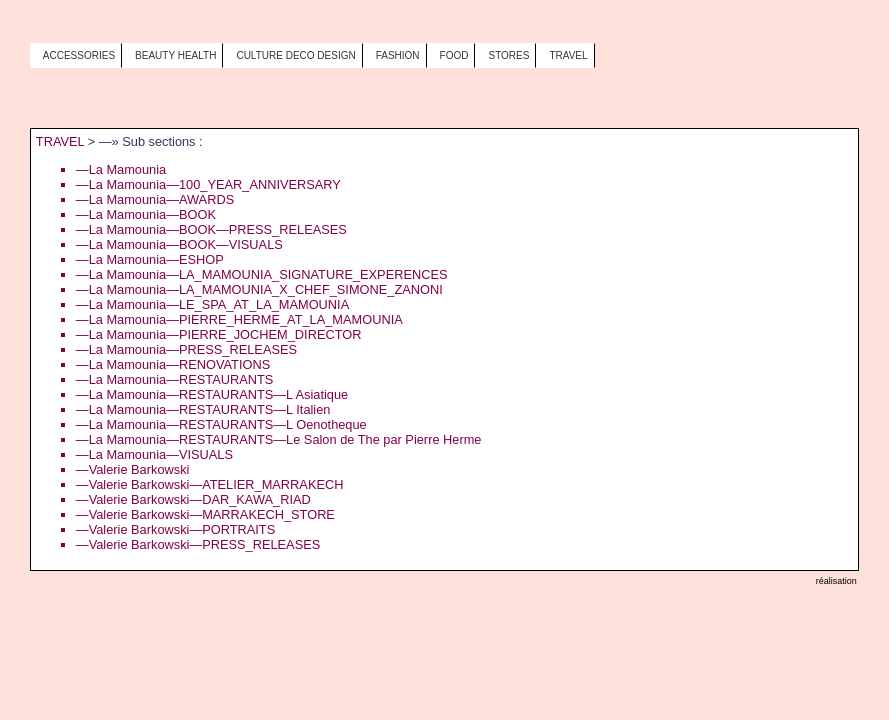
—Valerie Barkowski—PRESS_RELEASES (198, 544)
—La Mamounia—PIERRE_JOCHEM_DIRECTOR (219, 334)
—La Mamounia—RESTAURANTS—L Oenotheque (221, 424)
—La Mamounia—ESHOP (150, 259)
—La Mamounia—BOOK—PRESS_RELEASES (211, 229)
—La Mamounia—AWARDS (155, 199)
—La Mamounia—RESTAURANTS (174, 379)
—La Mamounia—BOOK (146, 214)
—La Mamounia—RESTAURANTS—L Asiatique (212, 394)
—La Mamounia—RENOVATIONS (173, 364)
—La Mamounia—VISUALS (154, 454)
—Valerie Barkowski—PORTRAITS (175, 529)
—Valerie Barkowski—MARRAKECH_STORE (205, 514)
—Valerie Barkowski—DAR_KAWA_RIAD (193, 499)
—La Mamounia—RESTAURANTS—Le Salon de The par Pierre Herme (279, 439)
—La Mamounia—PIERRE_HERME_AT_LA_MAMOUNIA (239, 319)
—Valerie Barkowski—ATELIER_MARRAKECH (210, 484)
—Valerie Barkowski (133, 469)
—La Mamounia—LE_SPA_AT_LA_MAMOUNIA (212, 304)
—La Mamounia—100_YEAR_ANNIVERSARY (208, 184)
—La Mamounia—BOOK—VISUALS (179, 244)
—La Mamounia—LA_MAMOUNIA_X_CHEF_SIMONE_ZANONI (259, 289)
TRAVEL (60, 141)
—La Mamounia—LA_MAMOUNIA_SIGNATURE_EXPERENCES (262, 274)
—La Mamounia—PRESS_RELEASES (186, 349)
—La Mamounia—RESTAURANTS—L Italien (203, 409)
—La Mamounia (121, 169)
